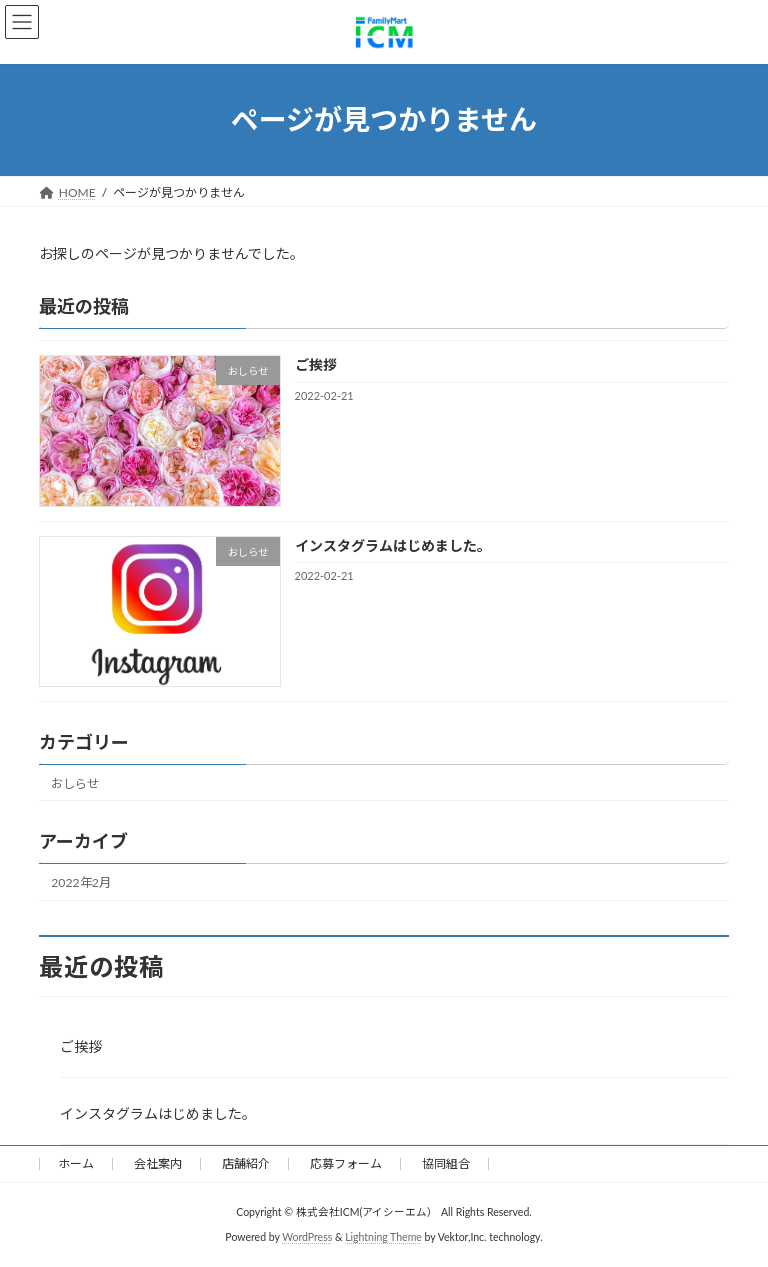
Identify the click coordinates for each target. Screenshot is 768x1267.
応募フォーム (346, 1163)
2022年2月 (81, 882)
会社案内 (158, 1163)
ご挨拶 (316, 364)
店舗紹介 (246, 1163)
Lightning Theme (383, 1237)
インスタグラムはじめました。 (393, 544)
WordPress (307, 1237)
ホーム (76, 1163)
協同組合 (446, 1163)
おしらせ (75, 782)
